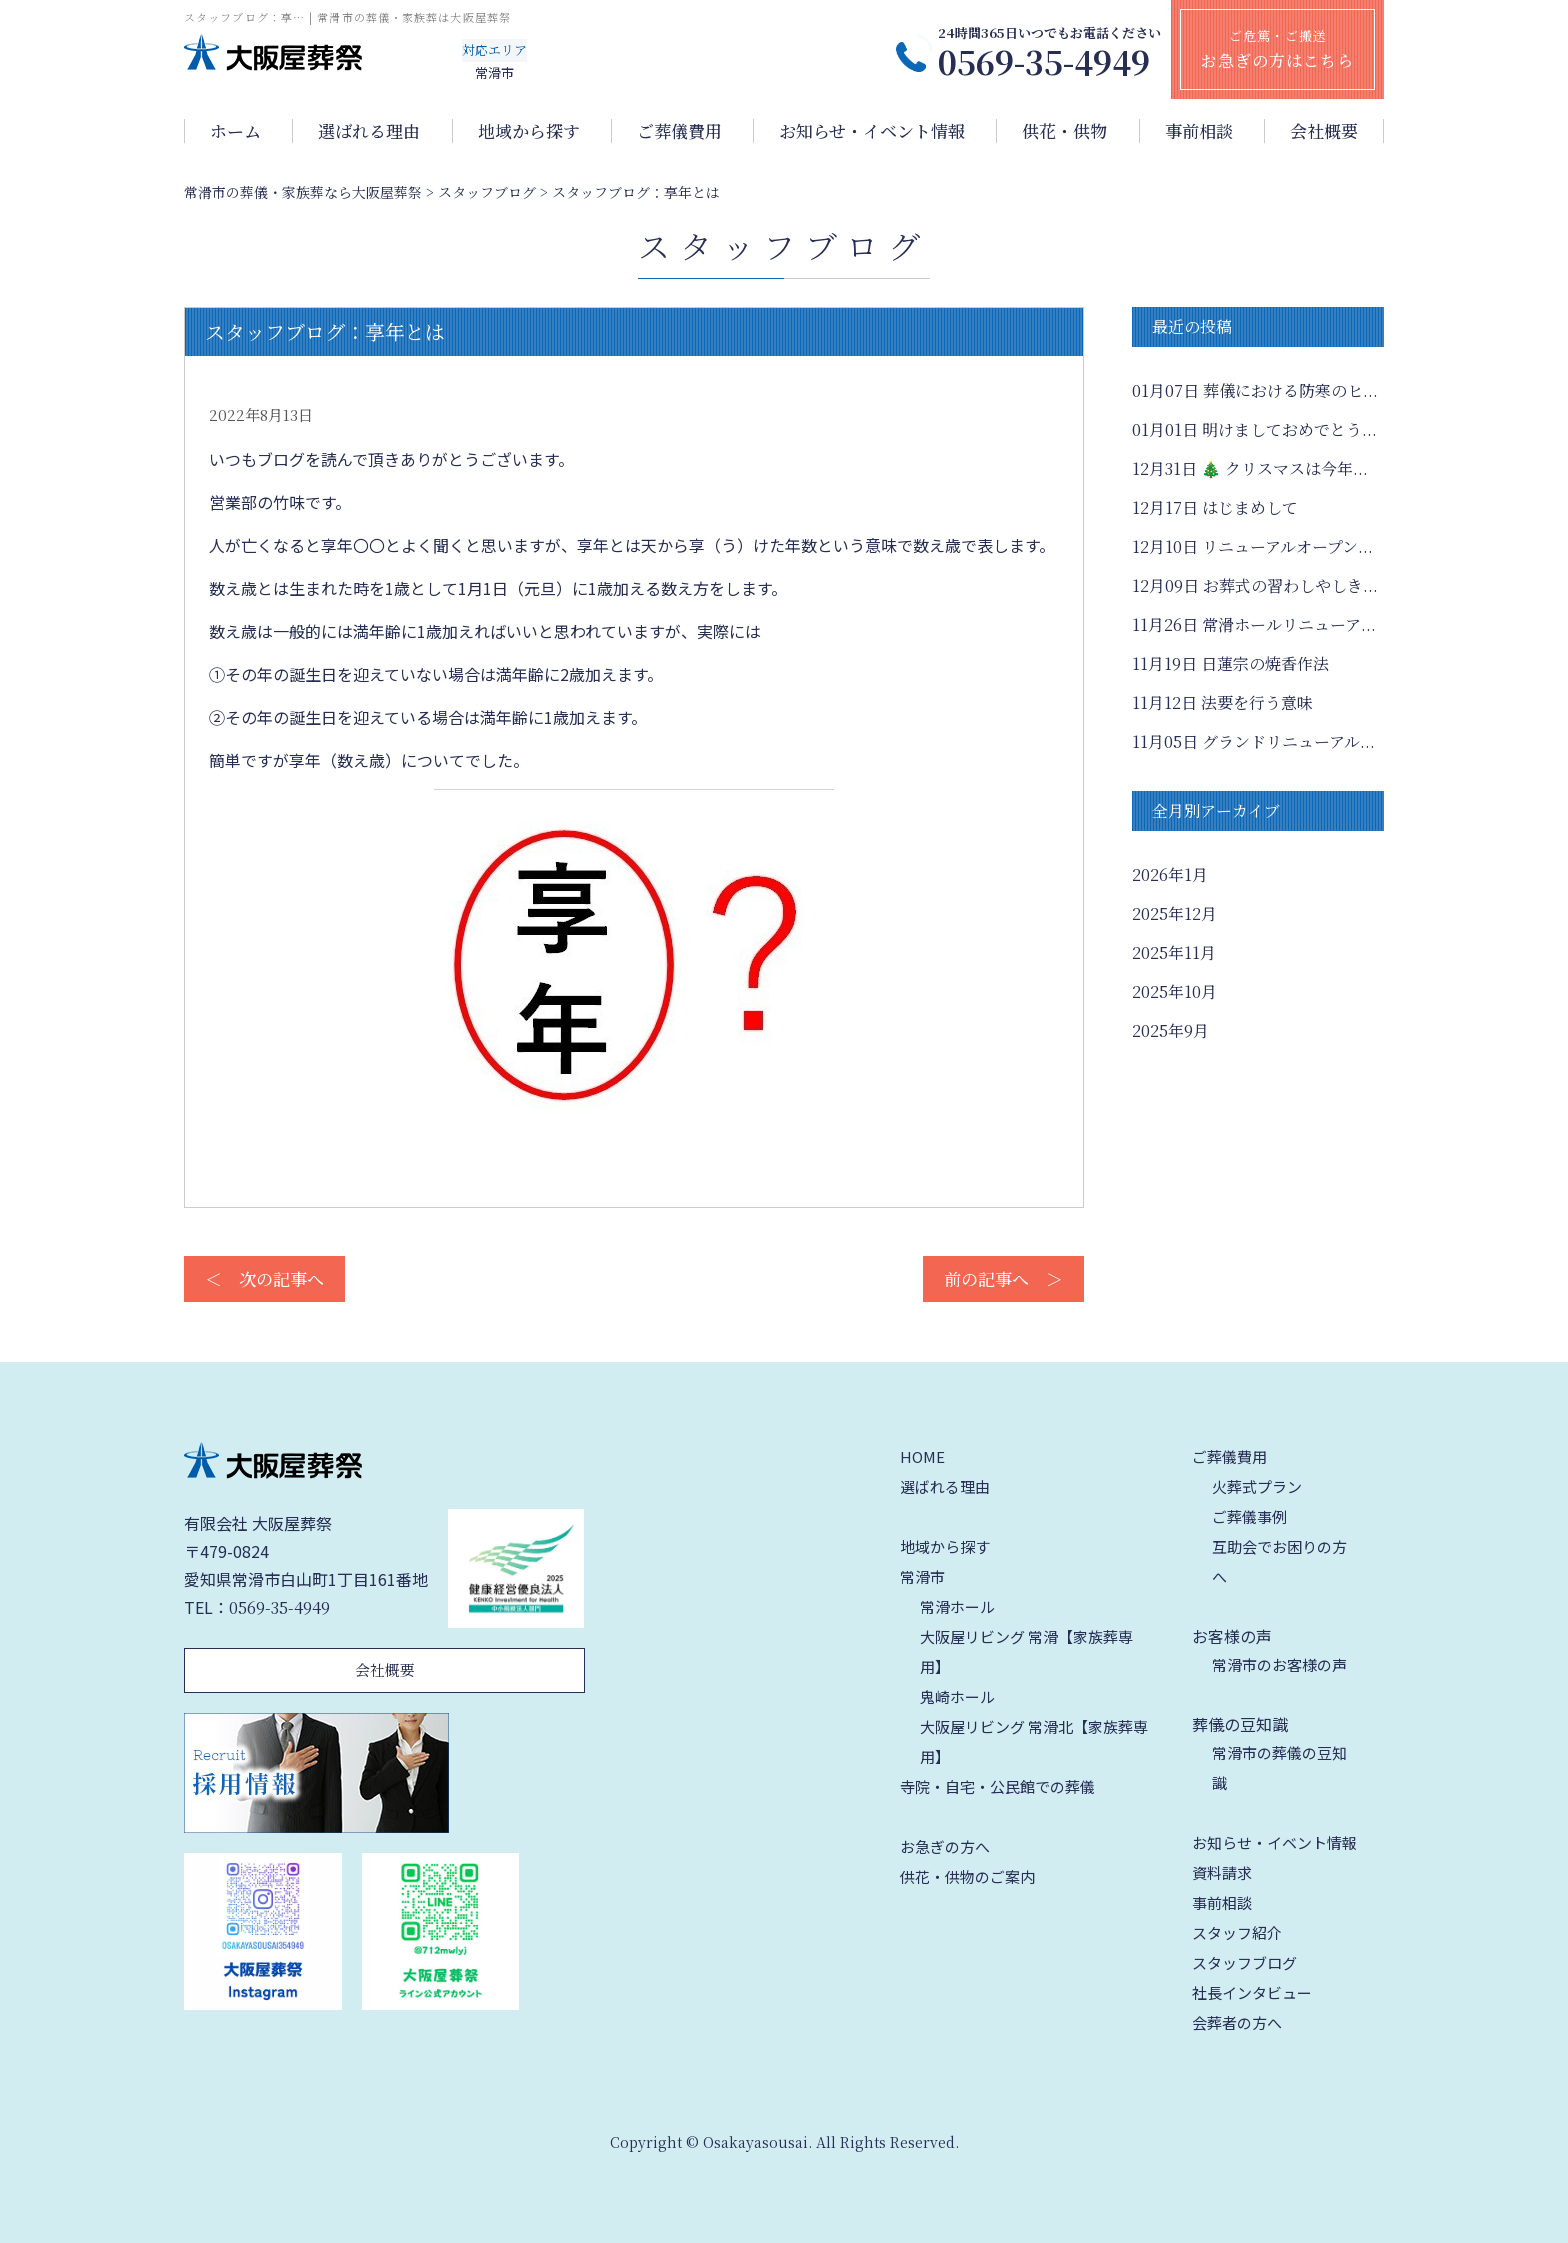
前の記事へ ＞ (1003, 1278)
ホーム (235, 131)
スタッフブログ (1244, 1962)
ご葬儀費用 (679, 131)
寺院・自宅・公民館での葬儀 (997, 1786)
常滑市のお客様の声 (1279, 1664)
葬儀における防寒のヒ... (1255, 390)
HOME (922, 1456)
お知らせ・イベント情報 (872, 131)
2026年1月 (1170, 874)
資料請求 (1222, 1872)
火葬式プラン (1257, 1486)
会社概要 (1324, 131)
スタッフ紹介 (1237, 1932)
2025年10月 (1174, 991)
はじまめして (1215, 507)
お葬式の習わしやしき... (1255, 585)
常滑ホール (957, 1606)
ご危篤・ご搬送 (1277, 49)
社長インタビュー (1252, 1992)
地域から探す (529, 131)
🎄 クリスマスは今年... (1250, 468)
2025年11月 (1174, 952)
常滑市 (922, 1576)
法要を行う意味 (1222, 702)
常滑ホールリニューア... (1254, 624)
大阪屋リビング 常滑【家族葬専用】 (1026, 1651)
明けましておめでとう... (1254, 429)
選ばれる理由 (369, 131)
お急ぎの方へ (945, 1846)
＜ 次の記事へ (264, 1278)
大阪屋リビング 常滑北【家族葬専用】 (1034, 1741)
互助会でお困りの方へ (1279, 1561)
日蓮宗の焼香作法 (1230, 663)
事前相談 (1199, 131)
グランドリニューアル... (1253, 741)
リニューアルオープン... (1252, 546)
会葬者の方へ (1237, 2022)
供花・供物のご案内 (967, 1876)
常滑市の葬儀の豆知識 (1279, 1767)
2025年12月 (1174, 913)
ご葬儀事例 (1249, 1516)
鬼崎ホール (957, 1696)
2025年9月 (1170, 1030)
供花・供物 (1064, 131)
